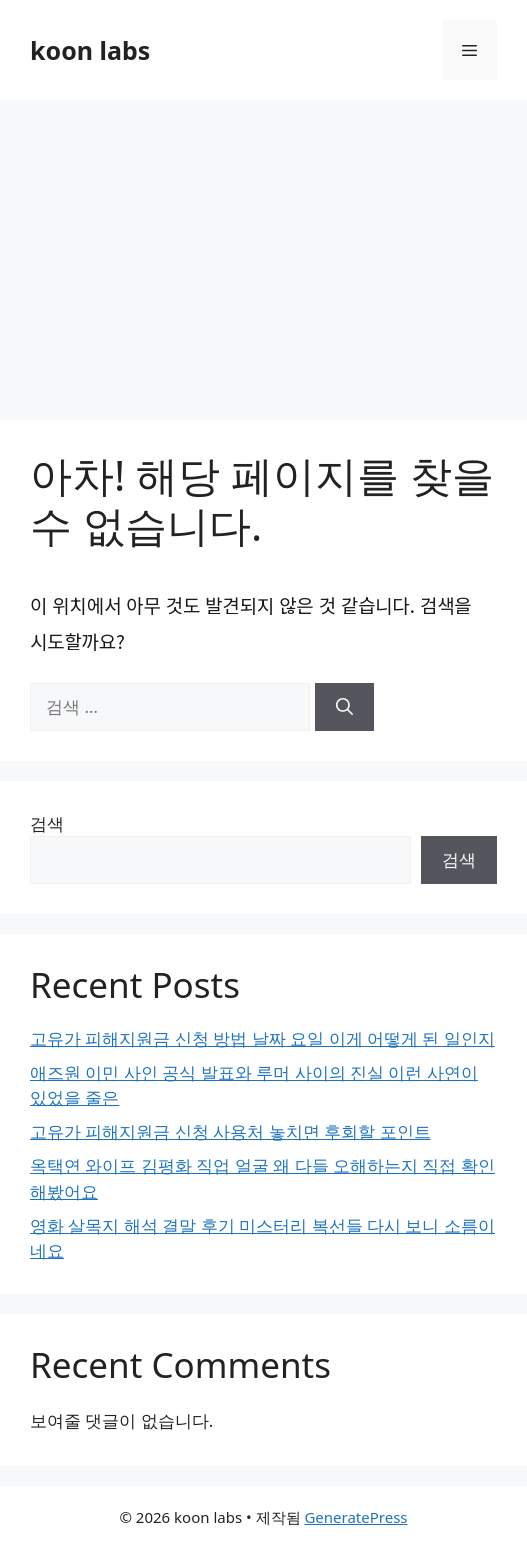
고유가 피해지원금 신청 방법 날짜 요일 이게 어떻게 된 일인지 (262, 1038)
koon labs (90, 50)
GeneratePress (355, 1517)
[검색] (344, 707)
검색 (47, 823)
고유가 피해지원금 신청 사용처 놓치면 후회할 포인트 (230, 1131)
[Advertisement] (263, 250)
